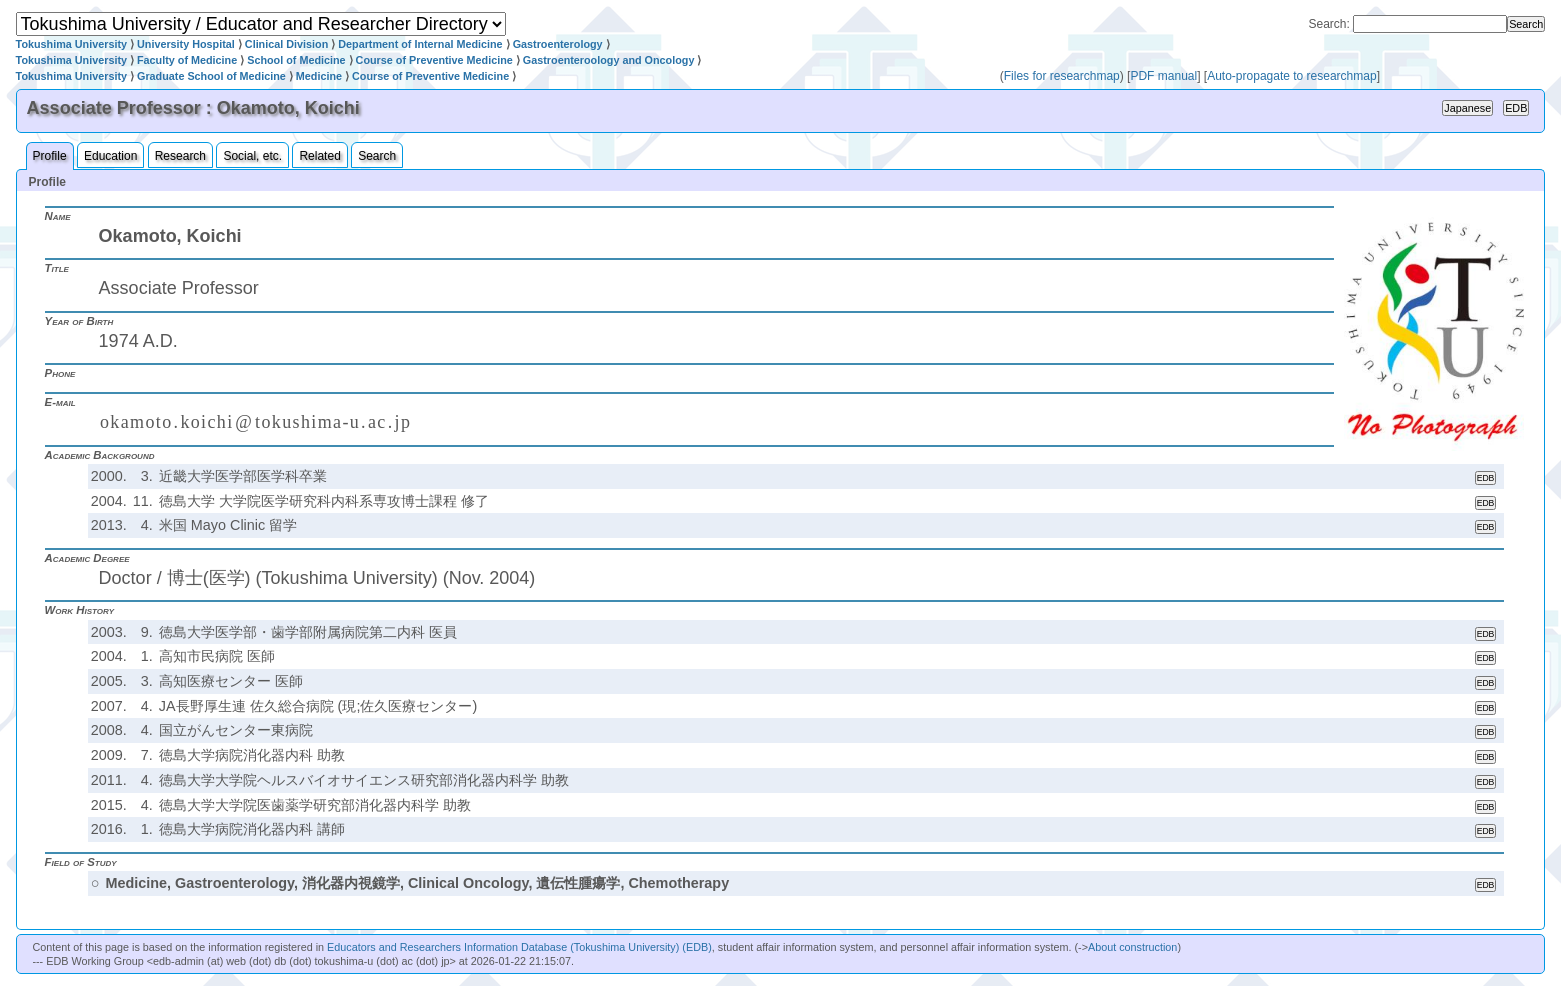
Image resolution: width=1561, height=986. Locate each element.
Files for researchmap (1062, 76)
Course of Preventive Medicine (434, 60)
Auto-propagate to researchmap (1291, 76)
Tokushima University (71, 44)
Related (319, 156)
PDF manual (1163, 76)
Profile (50, 156)
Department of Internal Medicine (420, 44)
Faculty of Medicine (187, 60)
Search (377, 156)
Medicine (319, 76)
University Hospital (186, 44)
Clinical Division (286, 44)
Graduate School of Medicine (211, 76)
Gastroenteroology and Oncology (609, 60)
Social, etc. (252, 156)
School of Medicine (296, 60)
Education (110, 156)
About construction (1132, 947)
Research (180, 156)
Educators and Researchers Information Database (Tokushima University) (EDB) (519, 947)
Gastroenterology (558, 44)
